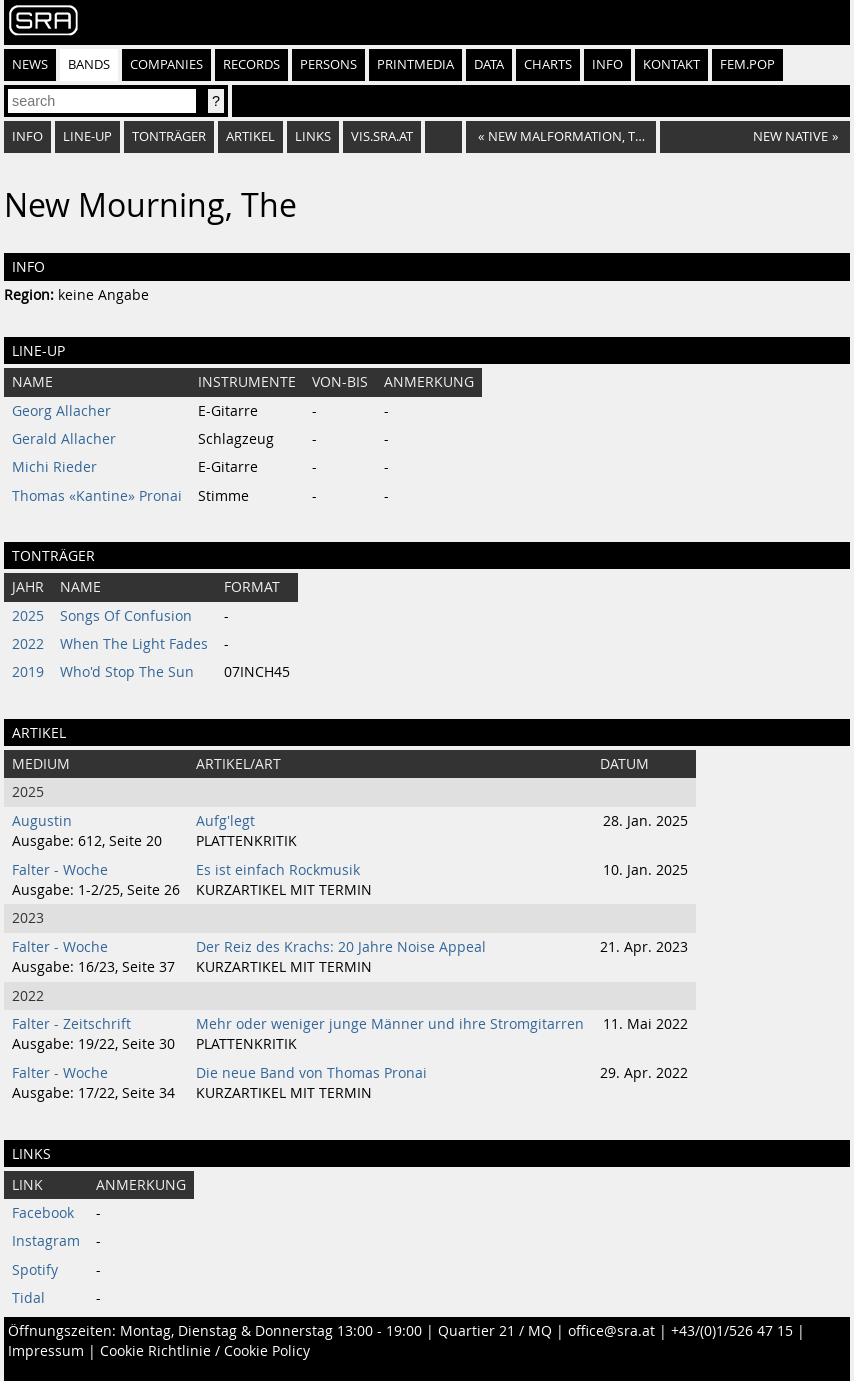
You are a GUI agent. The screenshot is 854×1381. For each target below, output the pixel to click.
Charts (548, 64)
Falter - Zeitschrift (71, 1024)
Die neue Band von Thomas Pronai (311, 1073)
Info (607, 64)
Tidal (28, 1298)
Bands (89, 64)
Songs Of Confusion (126, 616)
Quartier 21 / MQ (495, 1331)
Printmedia (415, 64)
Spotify (35, 1270)
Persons (328, 64)
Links (313, 136)
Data (489, 64)
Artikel (250, 136)
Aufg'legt (225, 821)
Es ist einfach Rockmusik (278, 870)
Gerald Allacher (64, 439)
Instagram (46, 1241)
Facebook (43, 1213)
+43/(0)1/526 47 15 (732, 1331)
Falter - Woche (60, 870)
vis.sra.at (382, 136)
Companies (166, 64)
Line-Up (87, 136)
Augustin (42, 821)
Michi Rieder (54, 467)
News (30, 64)
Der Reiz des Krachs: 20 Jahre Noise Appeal (341, 947)
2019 (28, 672)
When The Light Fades (134, 644)
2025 (28, 616)
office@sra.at (611, 1331)
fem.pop (747, 64)
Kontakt (671, 64)
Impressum (46, 1351)
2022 (28, 644)
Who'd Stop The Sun (127, 672)
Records (251, 64)
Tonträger (169, 136)
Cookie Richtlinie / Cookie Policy (205, 1351)
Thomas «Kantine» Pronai (97, 496)
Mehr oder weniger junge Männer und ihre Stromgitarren (390, 1024)
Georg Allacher (61, 411)
